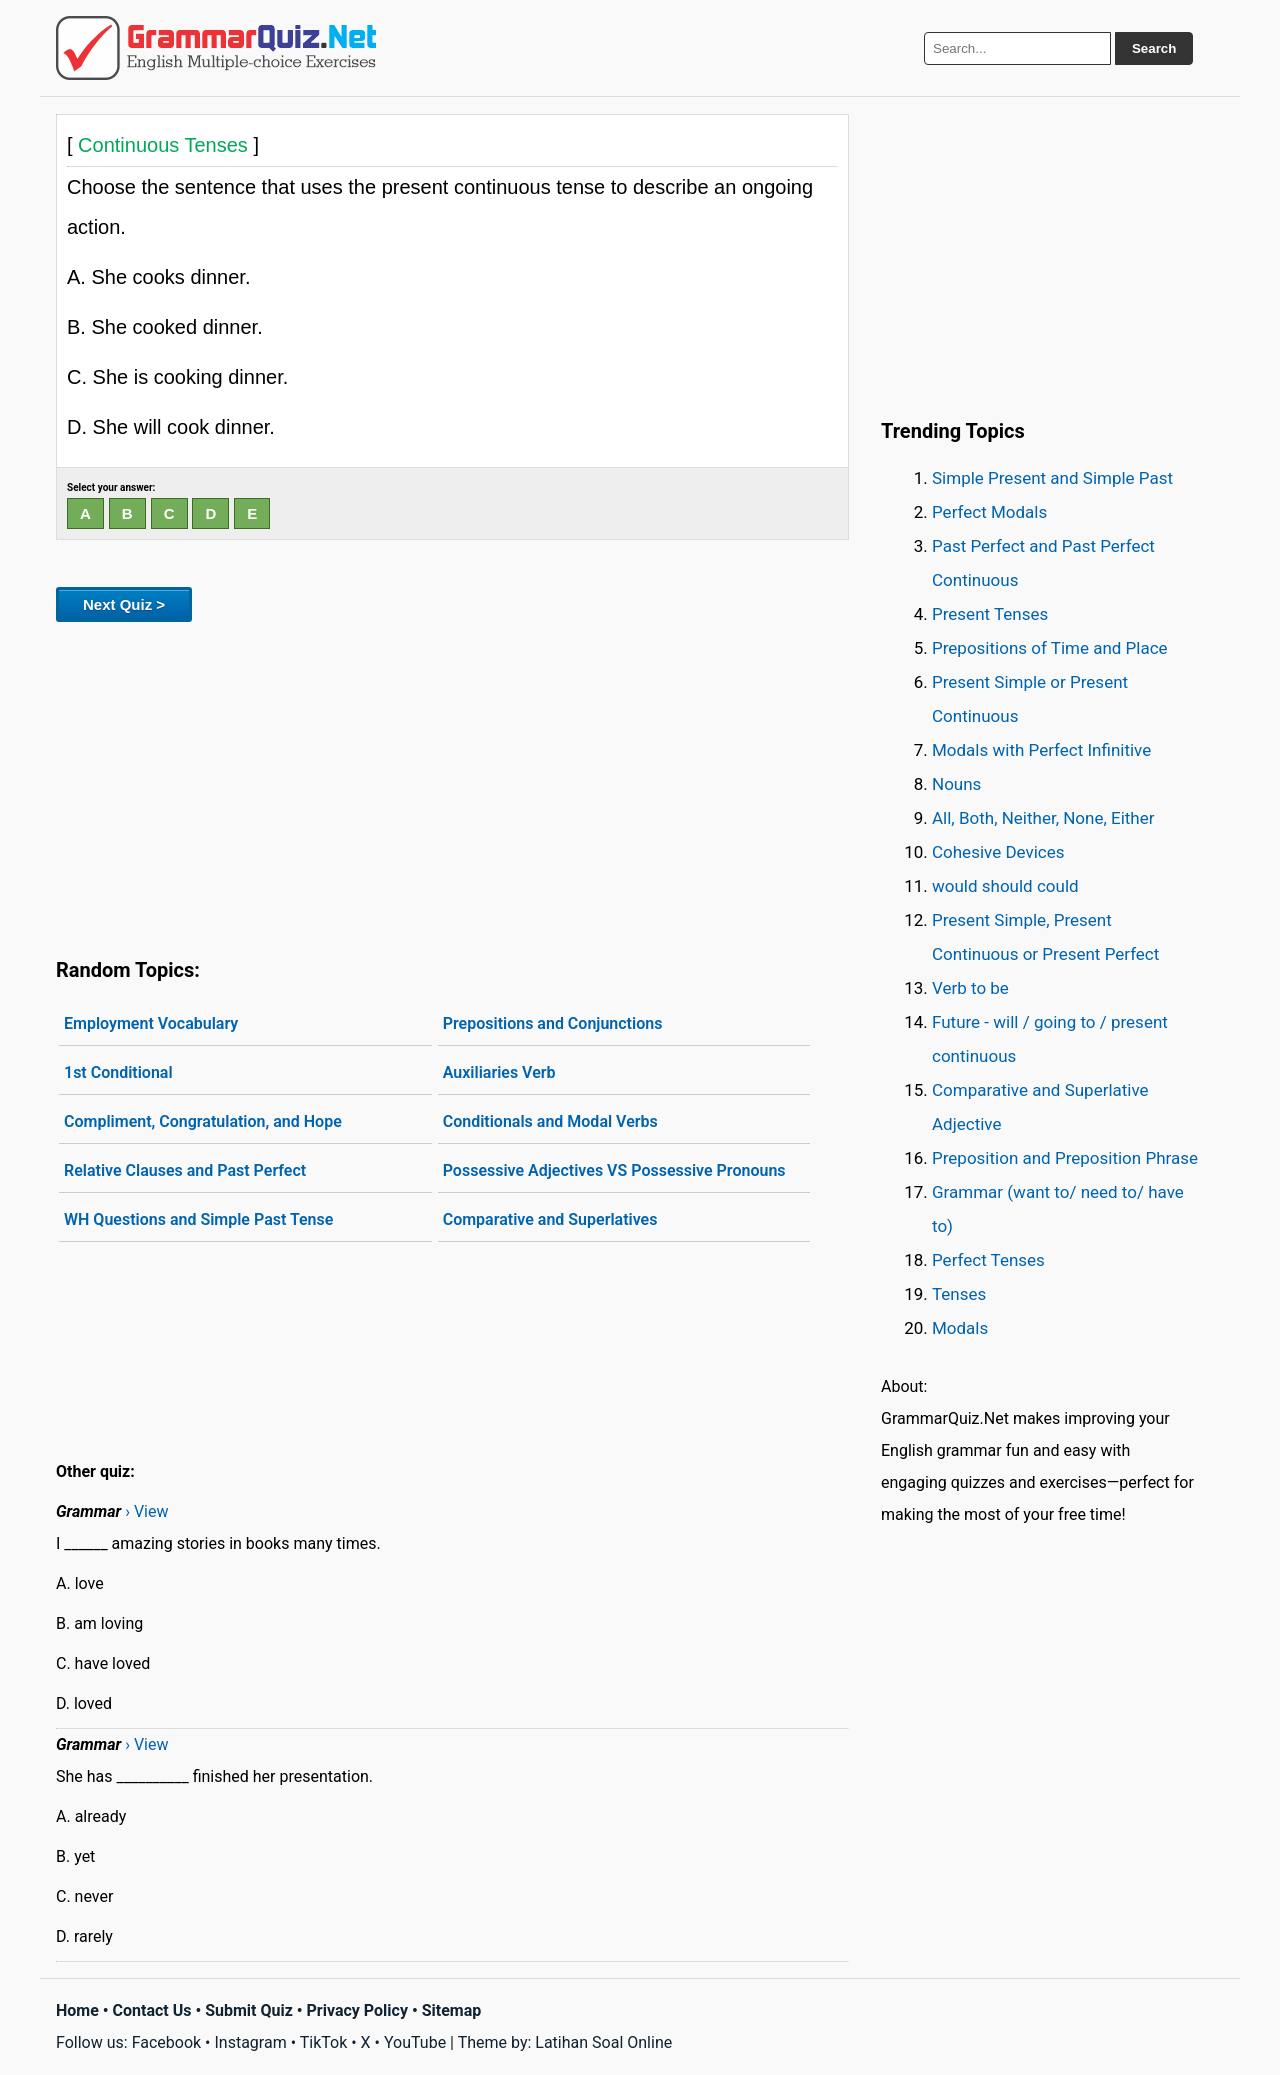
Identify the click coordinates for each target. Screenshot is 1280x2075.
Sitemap (452, 2010)
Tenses (959, 1294)
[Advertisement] (452, 786)
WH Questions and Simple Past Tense (198, 1219)
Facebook (166, 2042)
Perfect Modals (989, 512)
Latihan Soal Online (603, 2042)
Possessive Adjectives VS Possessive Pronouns (614, 1170)
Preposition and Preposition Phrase (1065, 1158)
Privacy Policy (357, 2010)
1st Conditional (118, 1072)
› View (146, 1511)
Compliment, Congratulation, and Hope (203, 1121)
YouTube (415, 2042)
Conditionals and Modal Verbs (550, 1121)
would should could (1005, 886)
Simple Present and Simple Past (1052, 478)
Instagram (250, 2042)
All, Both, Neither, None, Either (1043, 818)
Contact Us (152, 2010)
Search (1154, 48)
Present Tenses (990, 614)
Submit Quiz (249, 2010)
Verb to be (970, 988)
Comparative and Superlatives (550, 1219)
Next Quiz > (124, 604)
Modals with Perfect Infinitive (1041, 750)
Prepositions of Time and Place (1050, 648)
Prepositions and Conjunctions (553, 1023)
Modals (960, 1328)
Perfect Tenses (988, 1260)
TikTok (324, 2042)
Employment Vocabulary (151, 1023)
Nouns (956, 784)
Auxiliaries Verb (499, 1072)
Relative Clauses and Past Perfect (185, 1170)
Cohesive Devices (998, 852)
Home (77, 2010)
